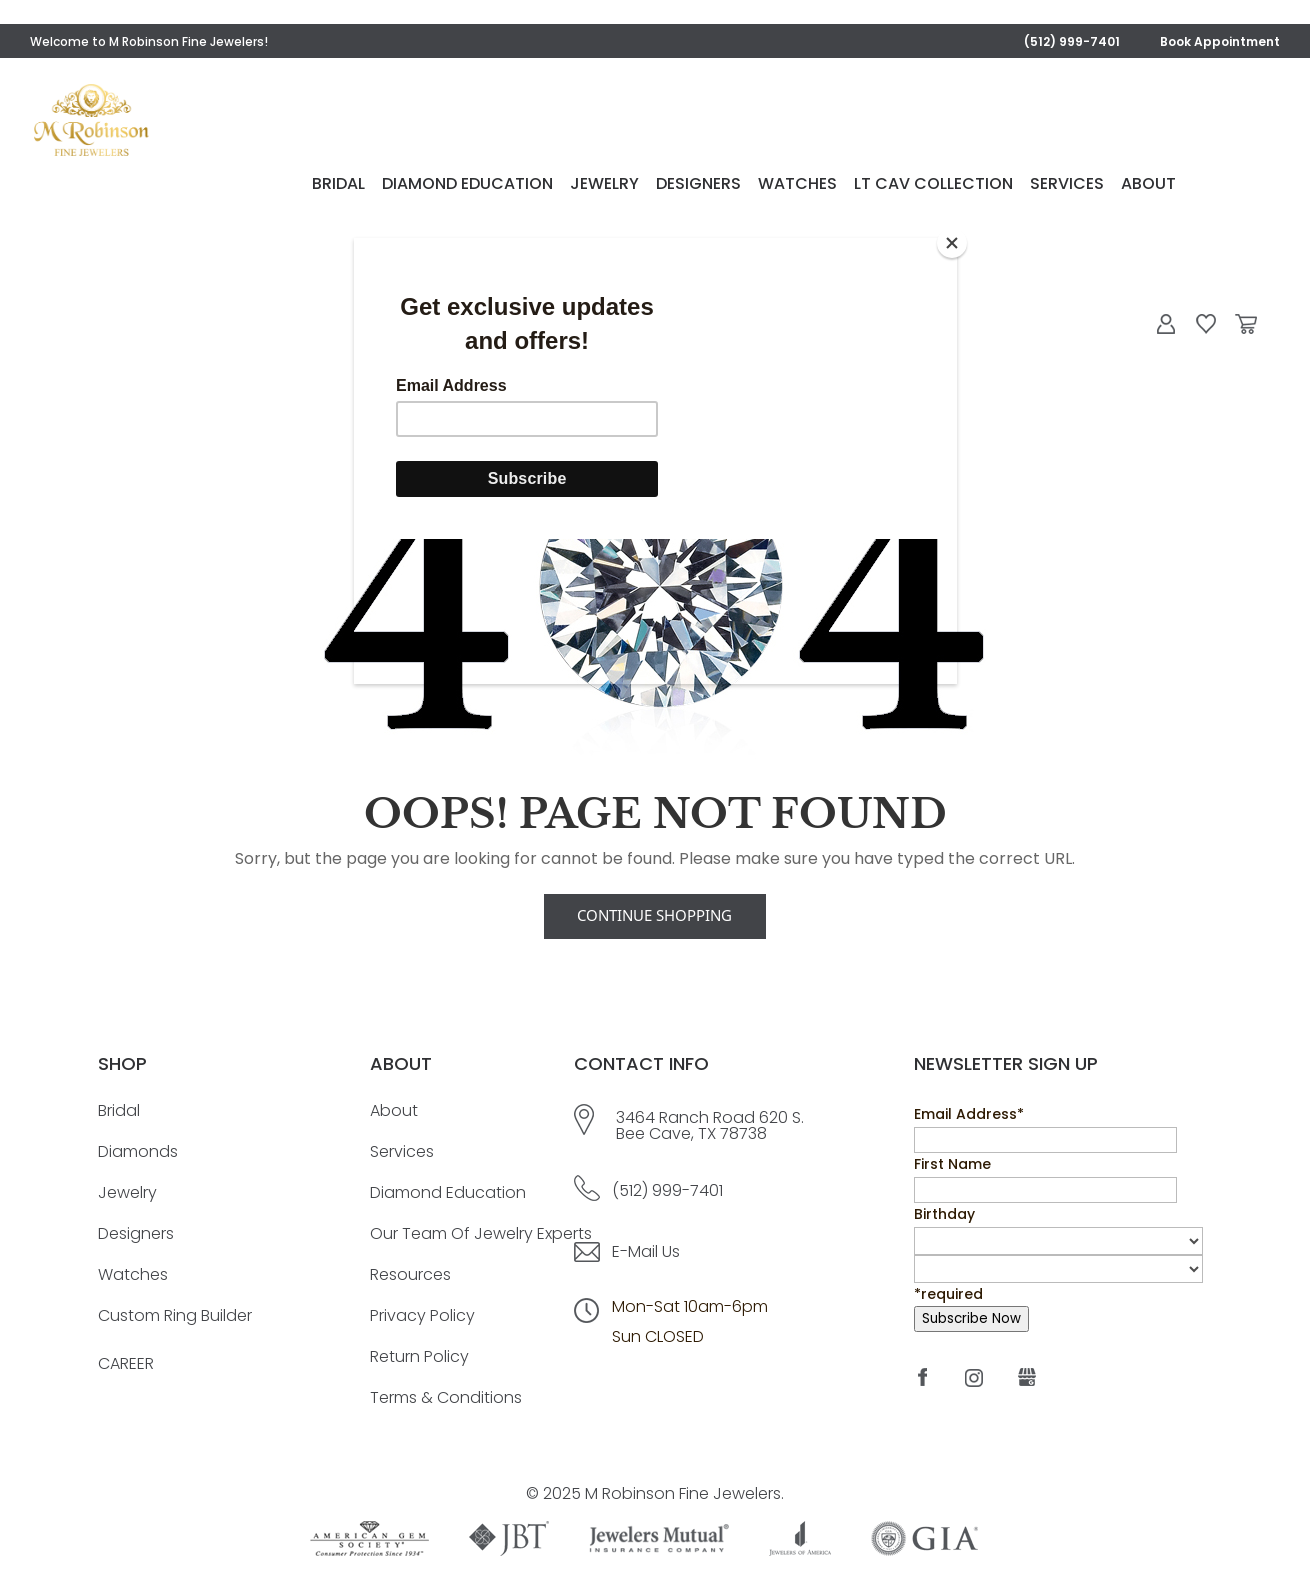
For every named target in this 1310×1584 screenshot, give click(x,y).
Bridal (423, 186)
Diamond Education (552, 186)
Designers (783, 186)
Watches (882, 186)
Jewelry (689, 186)
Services (1152, 186)
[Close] (952, 243)
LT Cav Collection (1018, 186)
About (1233, 186)
